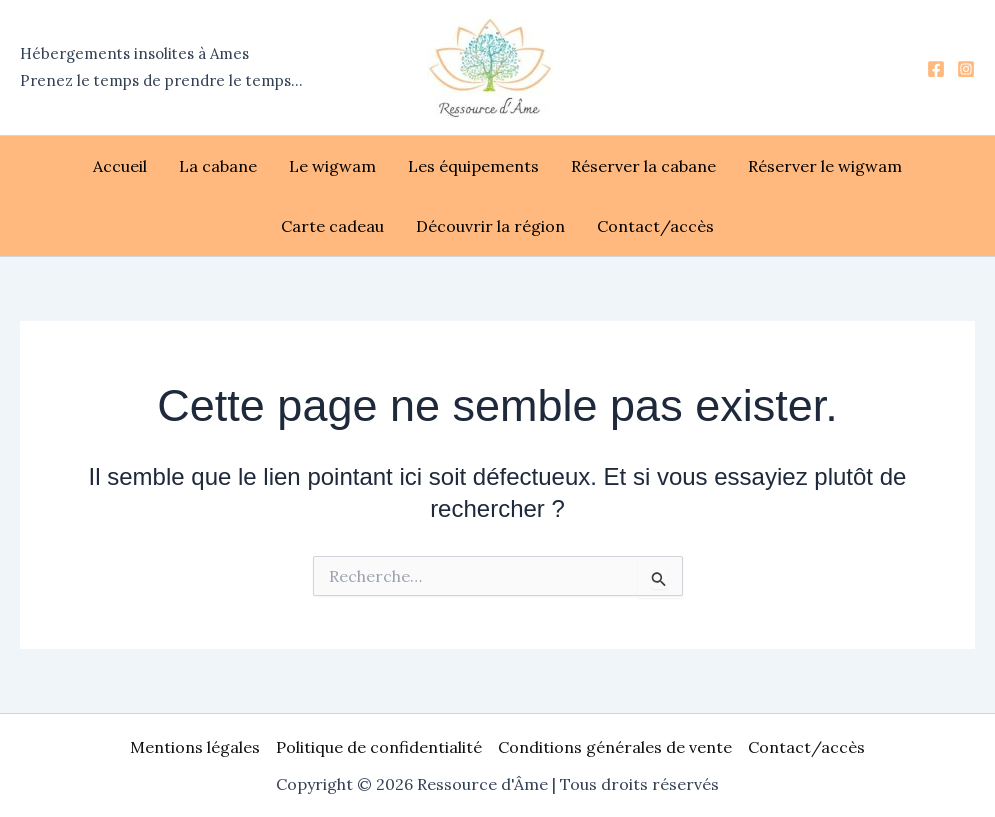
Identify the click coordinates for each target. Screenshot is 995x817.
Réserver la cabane (643, 166)
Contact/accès (655, 226)
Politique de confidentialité (379, 747)
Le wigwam (332, 166)
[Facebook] (936, 69)
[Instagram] (966, 69)
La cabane (218, 166)
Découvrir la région (490, 226)
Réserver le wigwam (825, 166)
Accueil (120, 166)
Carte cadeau (332, 226)
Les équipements (473, 166)
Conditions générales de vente (615, 747)
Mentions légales (195, 747)
